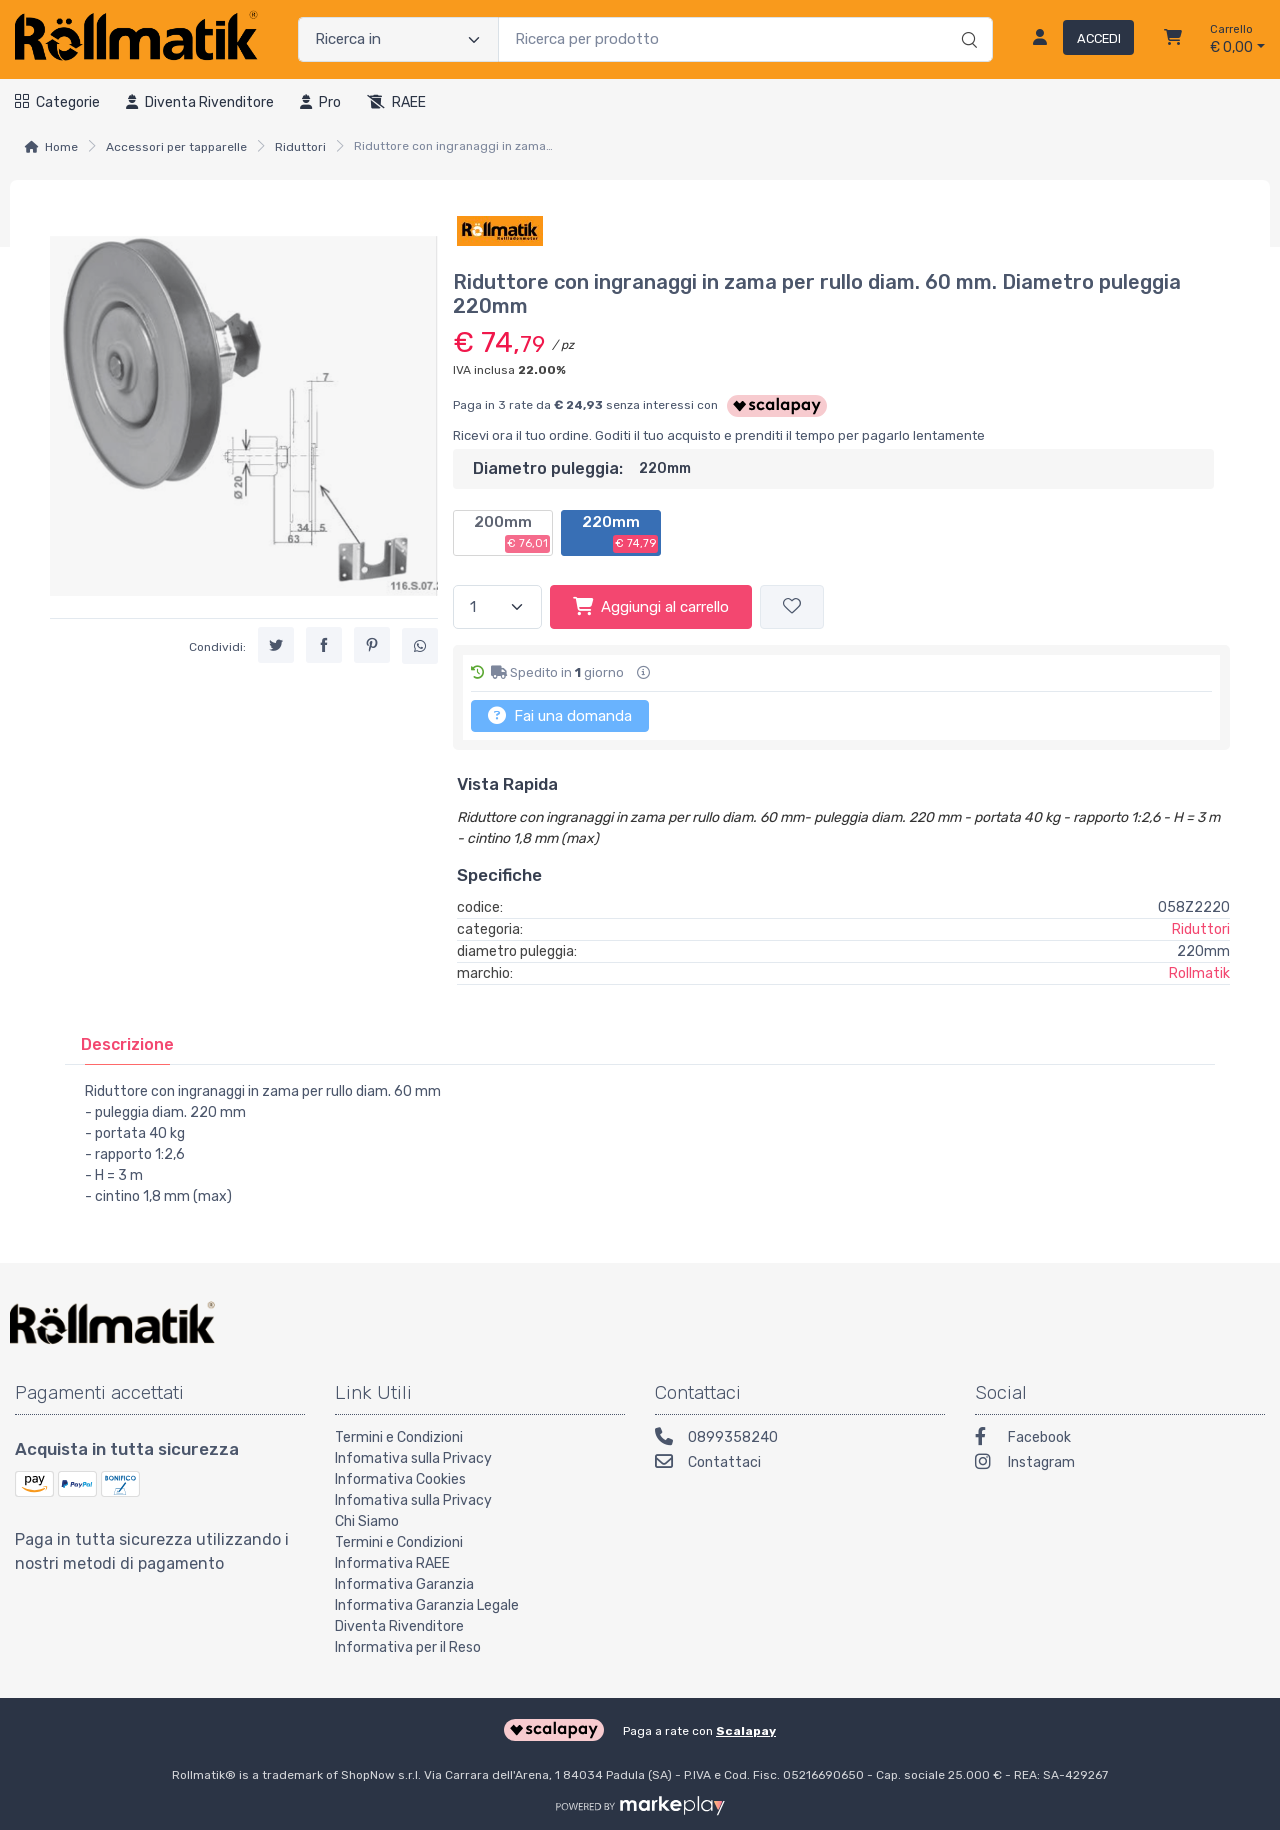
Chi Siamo (367, 1521)
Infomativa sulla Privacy (413, 1458)
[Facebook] (1120, 1439)
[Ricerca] (966, 19)
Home (61, 147)
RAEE (396, 102)
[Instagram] (1120, 1464)
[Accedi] (1075, 40)
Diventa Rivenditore (399, 1626)
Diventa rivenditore (200, 102)
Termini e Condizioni (399, 1437)
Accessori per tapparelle (176, 147)
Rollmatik (1199, 973)
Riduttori (300, 147)
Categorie (57, 102)
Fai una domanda (560, 715)
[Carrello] (1173, 40)
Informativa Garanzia (404, 1584)
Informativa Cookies (400, 1479)
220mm (620, 533)
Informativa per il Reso (408, 1647)
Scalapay (746, 1731)
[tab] (127, 1044)
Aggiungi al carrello (651, 606)
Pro (320, 102)
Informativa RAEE (392, 1563)
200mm (512, 533)
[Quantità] (497, 607)
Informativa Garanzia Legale (427, 1605)
